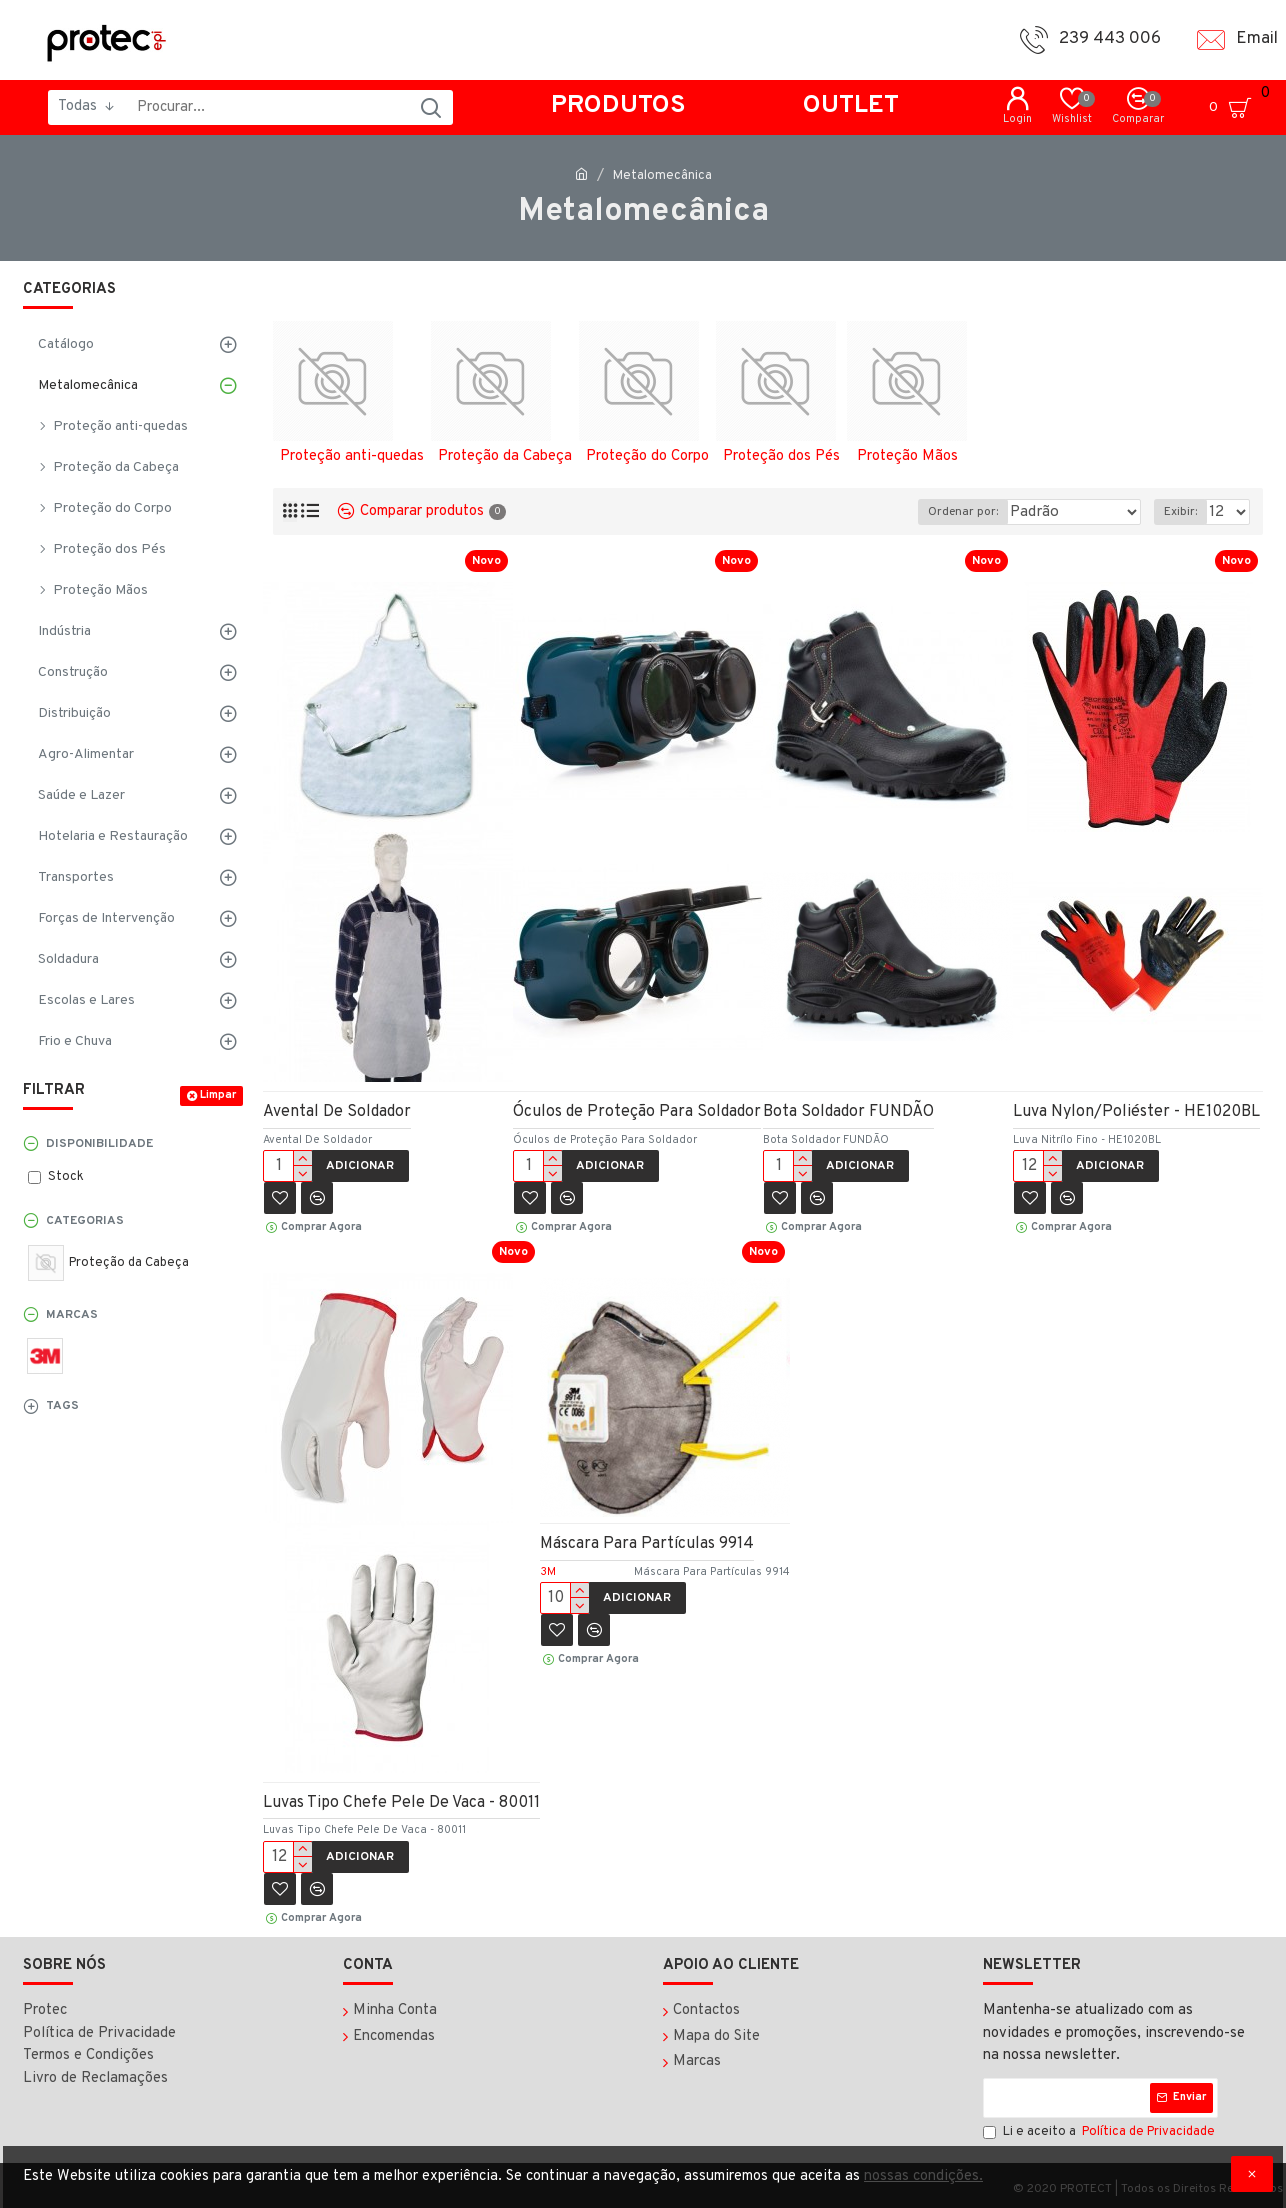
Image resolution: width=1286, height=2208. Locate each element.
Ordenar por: (956, 512)
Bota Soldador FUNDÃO (848, 1112)
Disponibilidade (99, 1144)
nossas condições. (923, 2176)
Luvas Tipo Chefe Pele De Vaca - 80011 (401, 1803)
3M (548, 1572)
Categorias (85, 1221)
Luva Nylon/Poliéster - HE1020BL (1136, 1112)
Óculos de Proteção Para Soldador (637, 1112)
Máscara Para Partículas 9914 (647, 1544)
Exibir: (1184, 512)
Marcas (72, 1315)
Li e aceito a (1100, 2133)
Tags (62, 1406)
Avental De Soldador (337, 1112)
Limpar (218, 1095)
